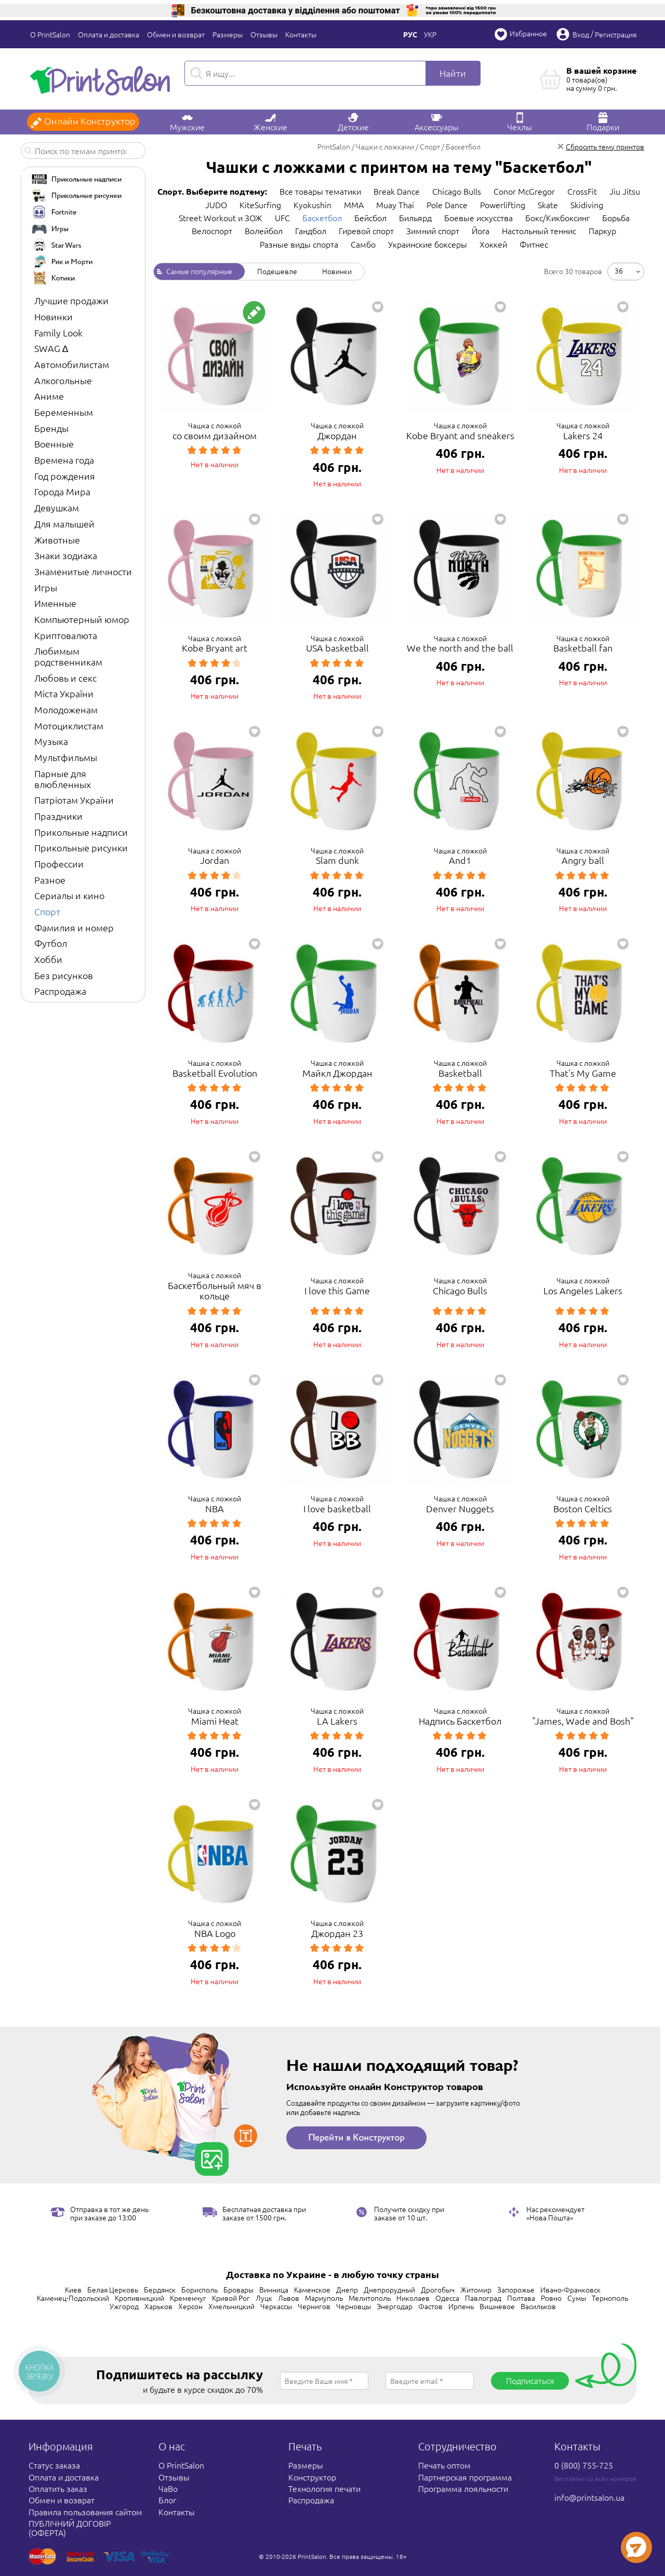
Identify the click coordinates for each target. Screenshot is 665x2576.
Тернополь (610, 2298)
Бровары (238, 2289)
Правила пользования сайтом (85, 2511)
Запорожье (516, 2289)
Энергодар (395, 2306)
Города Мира (62, 491)
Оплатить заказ (58, 2488)
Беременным (63, 412)
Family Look (58, 332)
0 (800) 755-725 (583, 2465)
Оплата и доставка (108, 34)
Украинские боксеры (427, 244)
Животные (57, 540)
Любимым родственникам (68, 656)
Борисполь (199, 2289)
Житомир (475, 2289)
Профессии (59, 864)
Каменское (312, 2289)
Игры (45, 587)
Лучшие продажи (71, 300)
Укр (430, 34)
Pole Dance (447, 204)
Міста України (64, 693)
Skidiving (586, 204)
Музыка (51, 741)
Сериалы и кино (69, 895)
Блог (167, 2499)
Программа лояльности (463, 2488)
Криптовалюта (65, 635)
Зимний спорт (432, 230)
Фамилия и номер (74, 927)
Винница (273, 2289)
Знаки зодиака (65, 555)
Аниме (49, 396)
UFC (282, 217)
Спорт (47, 911)
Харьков (158, 2306)
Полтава (521, 2298)
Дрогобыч (438, 2289)
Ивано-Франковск (570, 2289)
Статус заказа (54, 2465)
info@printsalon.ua (589, 2497)
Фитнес (534, 244)
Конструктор (312, 2477)
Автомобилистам (71, 364)
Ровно (551, 2298)
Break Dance (397, 191)
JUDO (216, 204)
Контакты (300, 34)
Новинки (53, 316)
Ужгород (124, 2306)
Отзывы (263, 34)
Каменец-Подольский (73, 2298)
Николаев (413, 2298)
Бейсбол (370, 217)
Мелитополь (370, 2298)
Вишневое (497, 2306)
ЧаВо (168, 2488)
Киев (73, 2289)
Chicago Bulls (456, 191)
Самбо (363, 244)
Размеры (227, 34)
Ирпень (461, 2306)
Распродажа (60, 991)
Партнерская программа (465, 2477)
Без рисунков (63, 975)
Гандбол (310, 230)
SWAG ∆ (51, 348)
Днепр (347, 2289)
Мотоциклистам (68, 725)
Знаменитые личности (83, 571)
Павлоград (483, 2298)
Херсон (190, 2306)
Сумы (576, 2298)
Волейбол (264, 230)
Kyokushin (312, 204)
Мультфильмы (65, 757)
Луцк (264, 2298)
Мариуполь (324, 2298)
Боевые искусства (478, 217)
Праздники (58, 816)
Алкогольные (63, 380)
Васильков (538, 2306)
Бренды (51, 428)
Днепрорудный (389, 2289)
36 (619, 270)
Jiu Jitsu (624, 191)
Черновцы (353, 2306)
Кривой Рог (231, 2298)
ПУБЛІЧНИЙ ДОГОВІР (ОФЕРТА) (70, 2527)
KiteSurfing (260, 204)
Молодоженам (66, 709)
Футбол (50, 943)
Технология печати (324, 2488)
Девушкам (56, 507)
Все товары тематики (320, 191)
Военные (54, 444)
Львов (288, 2298)
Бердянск (160, 2289)
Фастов (430, 2306)
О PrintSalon (50, 34)
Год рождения (64, 476)
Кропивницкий (139, 2298)
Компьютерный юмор (81, 619)
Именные (55, 603)
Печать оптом (444, 2465)
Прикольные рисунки (81, 847)
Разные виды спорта (299, 244)
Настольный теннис (539, 230)
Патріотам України (74, 800)
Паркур (602, 230)
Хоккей (493, 244)
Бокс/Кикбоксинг (557, 217)
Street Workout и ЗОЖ (220, 217)
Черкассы (276, 2306)
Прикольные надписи (81, 832)
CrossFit (582, 191)
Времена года (64, 460)
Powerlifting (502, 204)
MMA (354, 204)
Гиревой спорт (366, 230)
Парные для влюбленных (62, 778)
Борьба (616, 217)
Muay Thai (395, 204)
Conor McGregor (524, 191)
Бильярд (415, 217)
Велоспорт (212, 230)
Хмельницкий (231, 2306)
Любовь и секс (65, 678)
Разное (49, 880)
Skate (548, 204)
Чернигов (314, 2306)
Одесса (447, 2298)
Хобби (48, 959)
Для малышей (64, 524)
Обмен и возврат (176, 34)
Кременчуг (188, 2298)
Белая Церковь (112, 2289)
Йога (480, 230)
